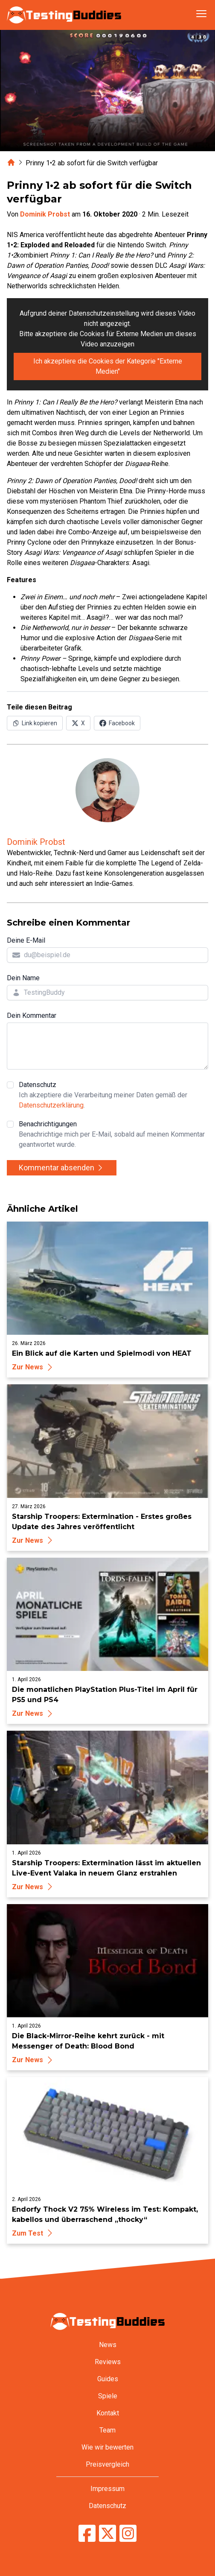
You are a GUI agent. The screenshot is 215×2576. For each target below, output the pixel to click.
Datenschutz (113, 1096)
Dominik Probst (45, 214)
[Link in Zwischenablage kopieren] (35, 723)
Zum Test (33, 2233)
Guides (107, 2379)
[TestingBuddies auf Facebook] (87, 2533)
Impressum (107, 2489)
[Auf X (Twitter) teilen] (78, 723)
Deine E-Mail (26, 940)
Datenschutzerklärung (51, 1105)
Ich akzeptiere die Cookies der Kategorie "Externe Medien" (107, 366)
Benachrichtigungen (113, 1135)
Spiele (107, 2396)
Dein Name (23, 978)
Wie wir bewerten (107, 2447)
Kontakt (107, 2413)
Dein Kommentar (31, 1015)
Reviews (108, 2362)
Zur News (33, 1367)
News (107, 2345)
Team (107, 2430)
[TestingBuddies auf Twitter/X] (107, 2533)
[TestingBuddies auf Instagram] (128, 2533)
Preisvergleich (107, 2464)
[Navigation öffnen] (201, 14)
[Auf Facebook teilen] (117, 723)
